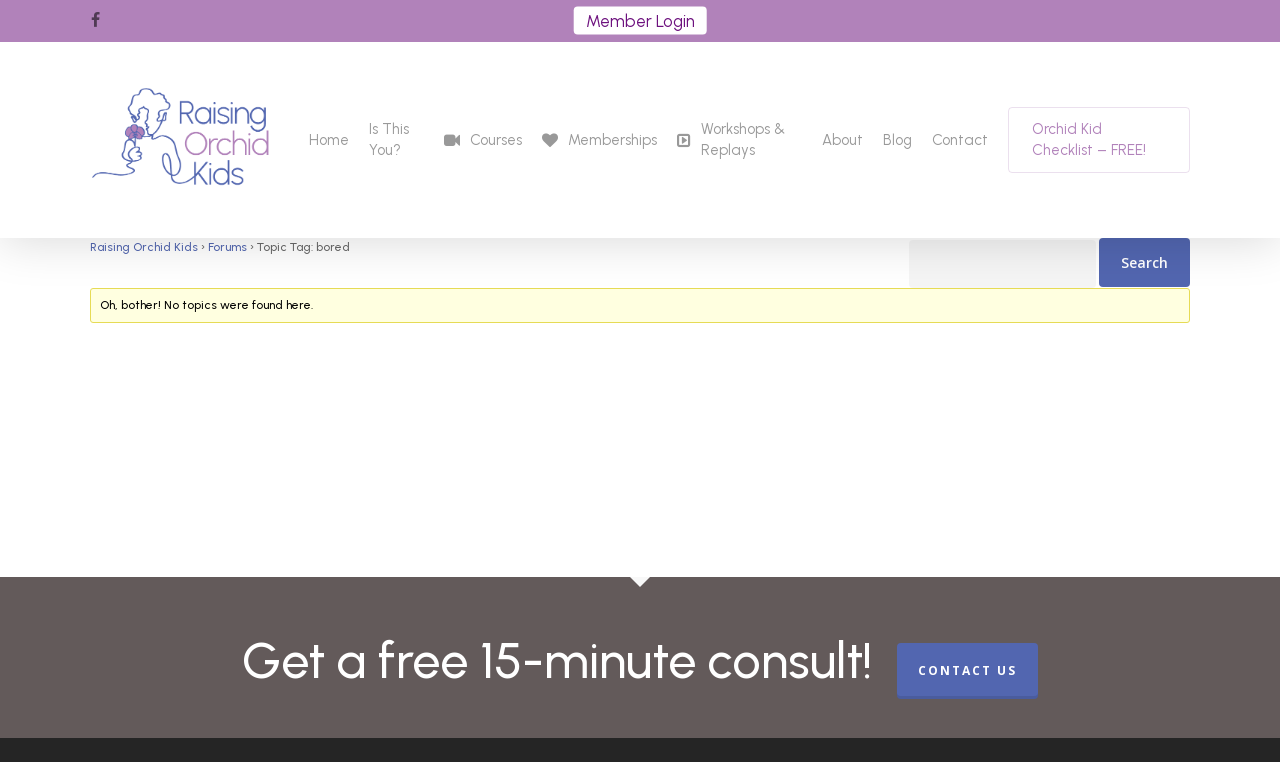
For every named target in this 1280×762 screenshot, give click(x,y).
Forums (227, 247)
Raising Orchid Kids (144, 247)
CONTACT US (967, 670)
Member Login (640, 21)
